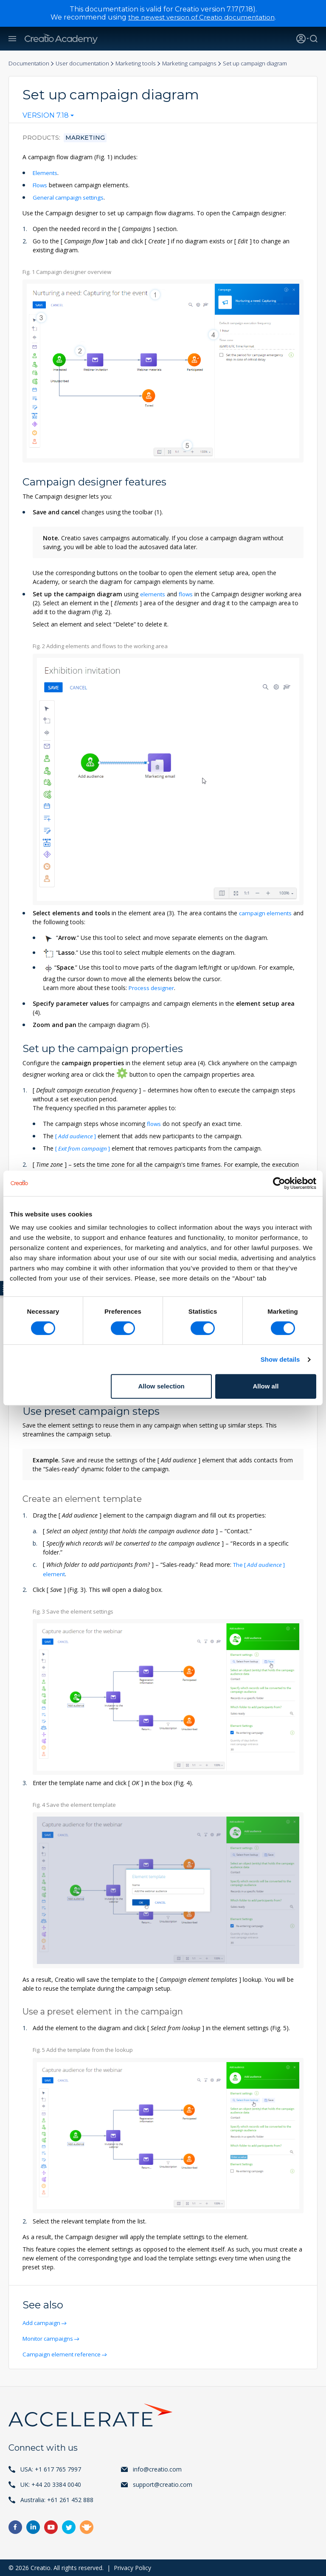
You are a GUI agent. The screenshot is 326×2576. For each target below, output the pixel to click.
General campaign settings (69, 197)
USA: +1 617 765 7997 (50, 2469)
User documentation (86, 63)
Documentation (29, 63)
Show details (280, 1359)
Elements (45, 173)
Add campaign (42, 2322)
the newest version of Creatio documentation (201, 17)
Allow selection (161, 1386)
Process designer (152, 988)
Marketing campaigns (200, 63)
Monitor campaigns (50, 2338)
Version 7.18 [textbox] (45, 115)
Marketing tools (143, 63)
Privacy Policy (132, 2567)
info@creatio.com (157, 2469)
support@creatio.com (162, 2484)
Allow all (265, 1386)
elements (153, 594)
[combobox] (48, 117)
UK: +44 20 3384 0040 (50, 2484)
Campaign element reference (63, 2354)
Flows (41, 185)
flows (186, 594)
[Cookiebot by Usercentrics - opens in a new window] (279, 1183)
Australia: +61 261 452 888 (56, 2499)
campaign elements (266, 913)
